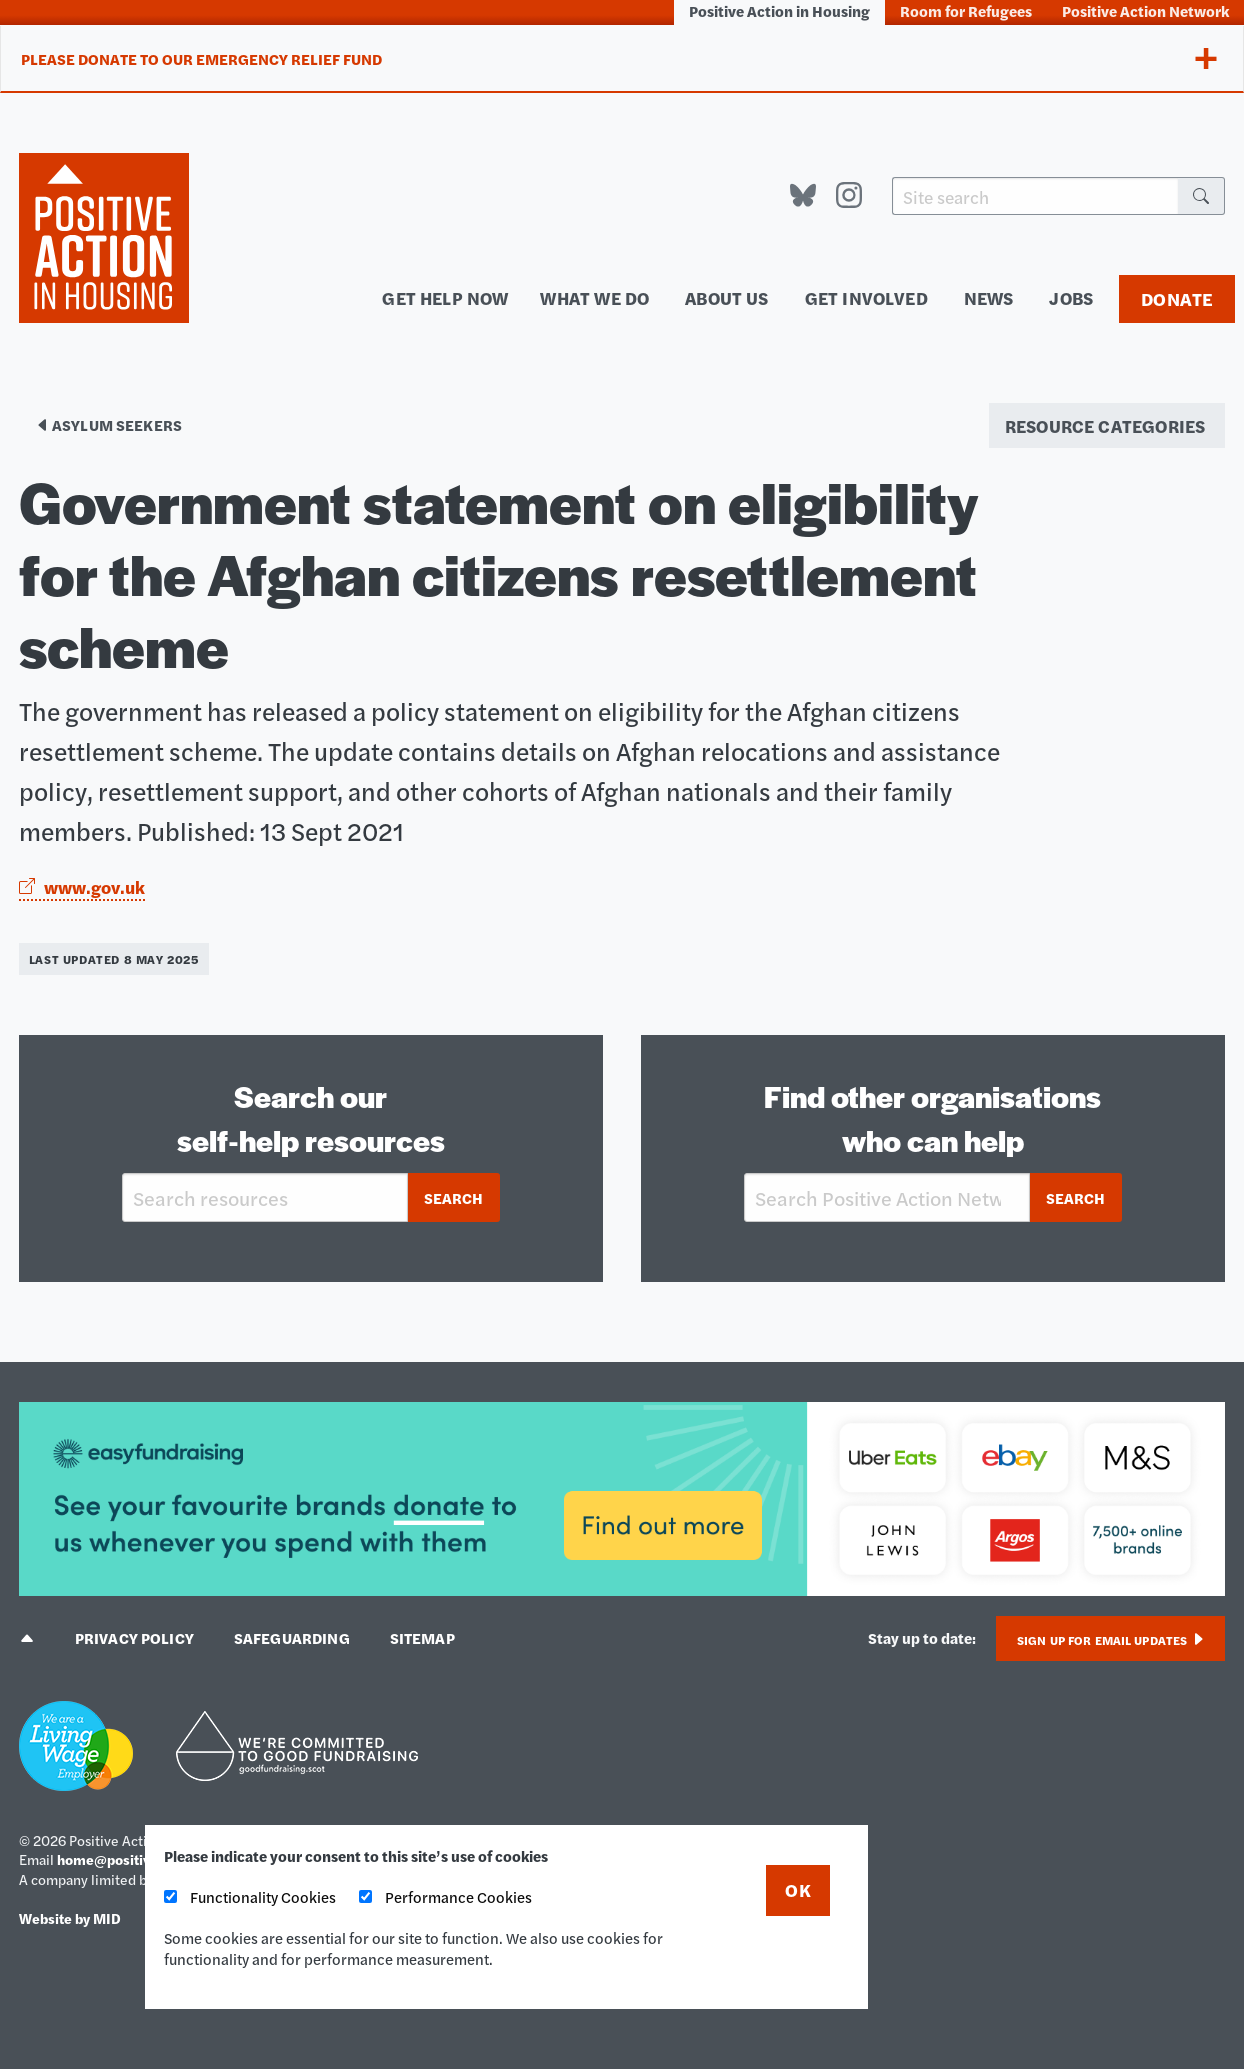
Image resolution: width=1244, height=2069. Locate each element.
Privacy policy (134, 1637)
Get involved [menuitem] (866, 297)
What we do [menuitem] (594, 297)
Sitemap (422, 1637)
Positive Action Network (1145, 10)
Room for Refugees (966, 10)
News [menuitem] (989, 297)
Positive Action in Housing (779, 10)
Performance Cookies (445, 1896)
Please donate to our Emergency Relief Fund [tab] (201, 58)
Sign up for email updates (1110, 1640)
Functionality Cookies (250, 1896)
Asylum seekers (108, 424)
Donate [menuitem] (1177, 298)
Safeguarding (292, 1637)
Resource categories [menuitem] (1105, 425)
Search (454, 1197)
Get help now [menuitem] (445, 297)
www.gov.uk (82, 886)
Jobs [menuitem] (1071, 297)
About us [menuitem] (726, 297)
